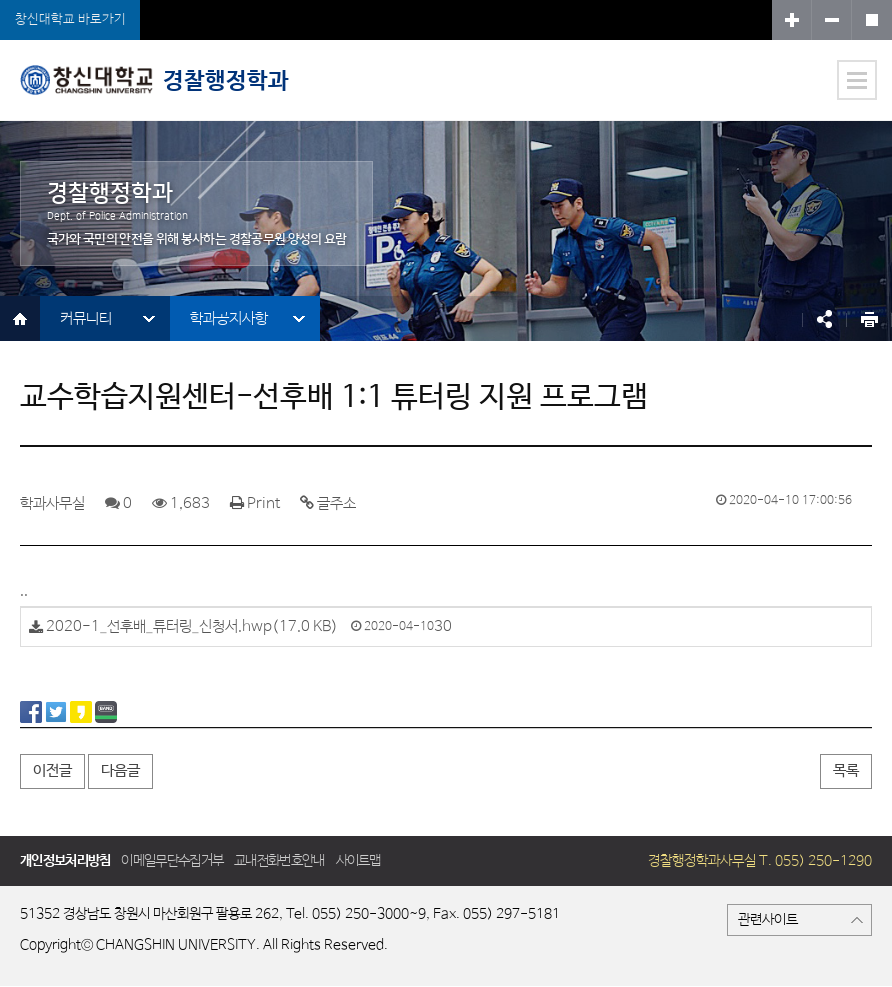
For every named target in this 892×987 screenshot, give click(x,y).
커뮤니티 (86, 318)
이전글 (52, 770)
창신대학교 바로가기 (70, 19)
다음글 (120, 770)
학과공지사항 (229, 318)
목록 (846, 770)
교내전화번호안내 (279, 861)
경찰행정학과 (154, 80)
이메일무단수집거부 (172, 861)
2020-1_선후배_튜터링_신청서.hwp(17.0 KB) (192, 626)
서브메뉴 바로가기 (0, 0)
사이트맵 (358, 861)
